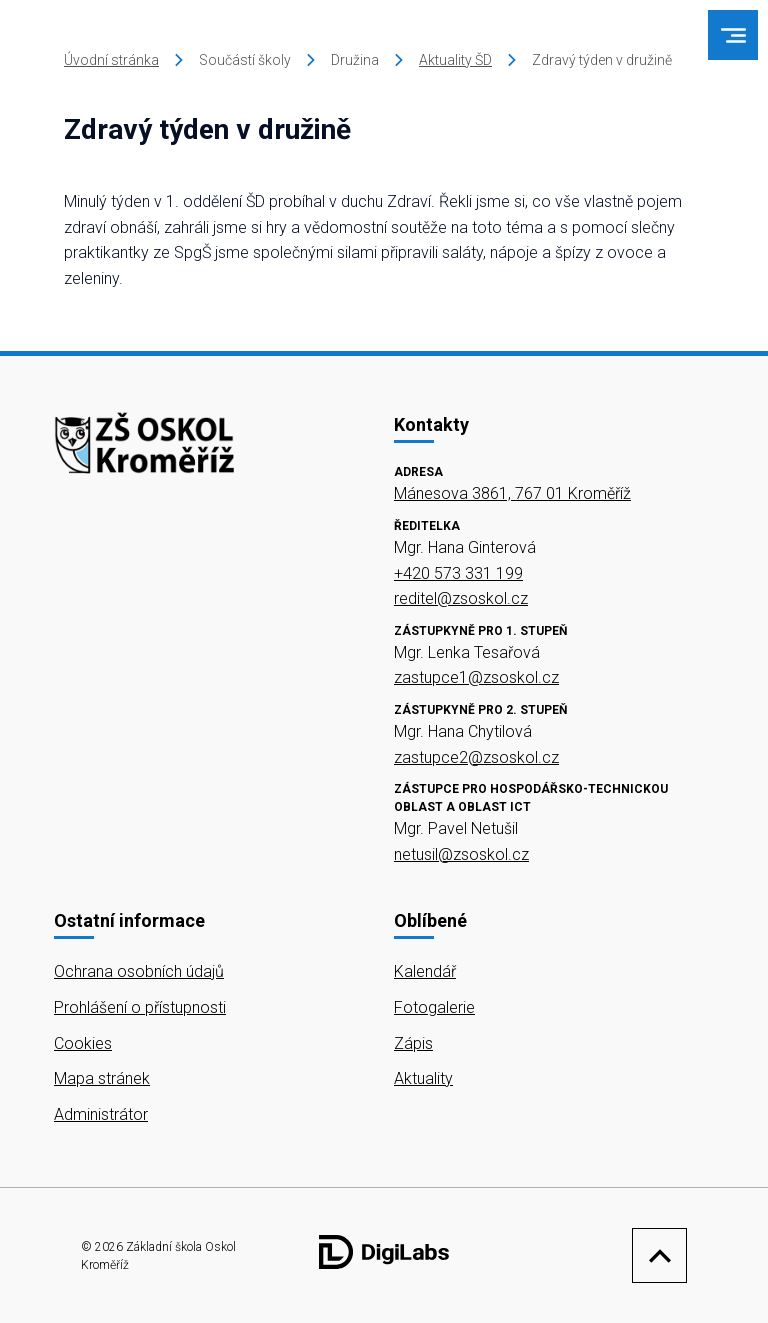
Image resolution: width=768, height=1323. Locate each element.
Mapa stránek (102, 1078)
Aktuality (423, 1078)
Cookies (83, 1043)
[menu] (733, 35)
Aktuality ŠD (455, 60)
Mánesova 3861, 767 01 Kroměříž (512, 493)
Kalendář (425, 971)
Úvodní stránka (111, 60)
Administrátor (101, 1114)
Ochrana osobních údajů (139, 971)
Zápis (413, 1043)
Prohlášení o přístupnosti (140, 1007)
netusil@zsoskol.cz (461, 854)
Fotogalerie (434, 1007)
